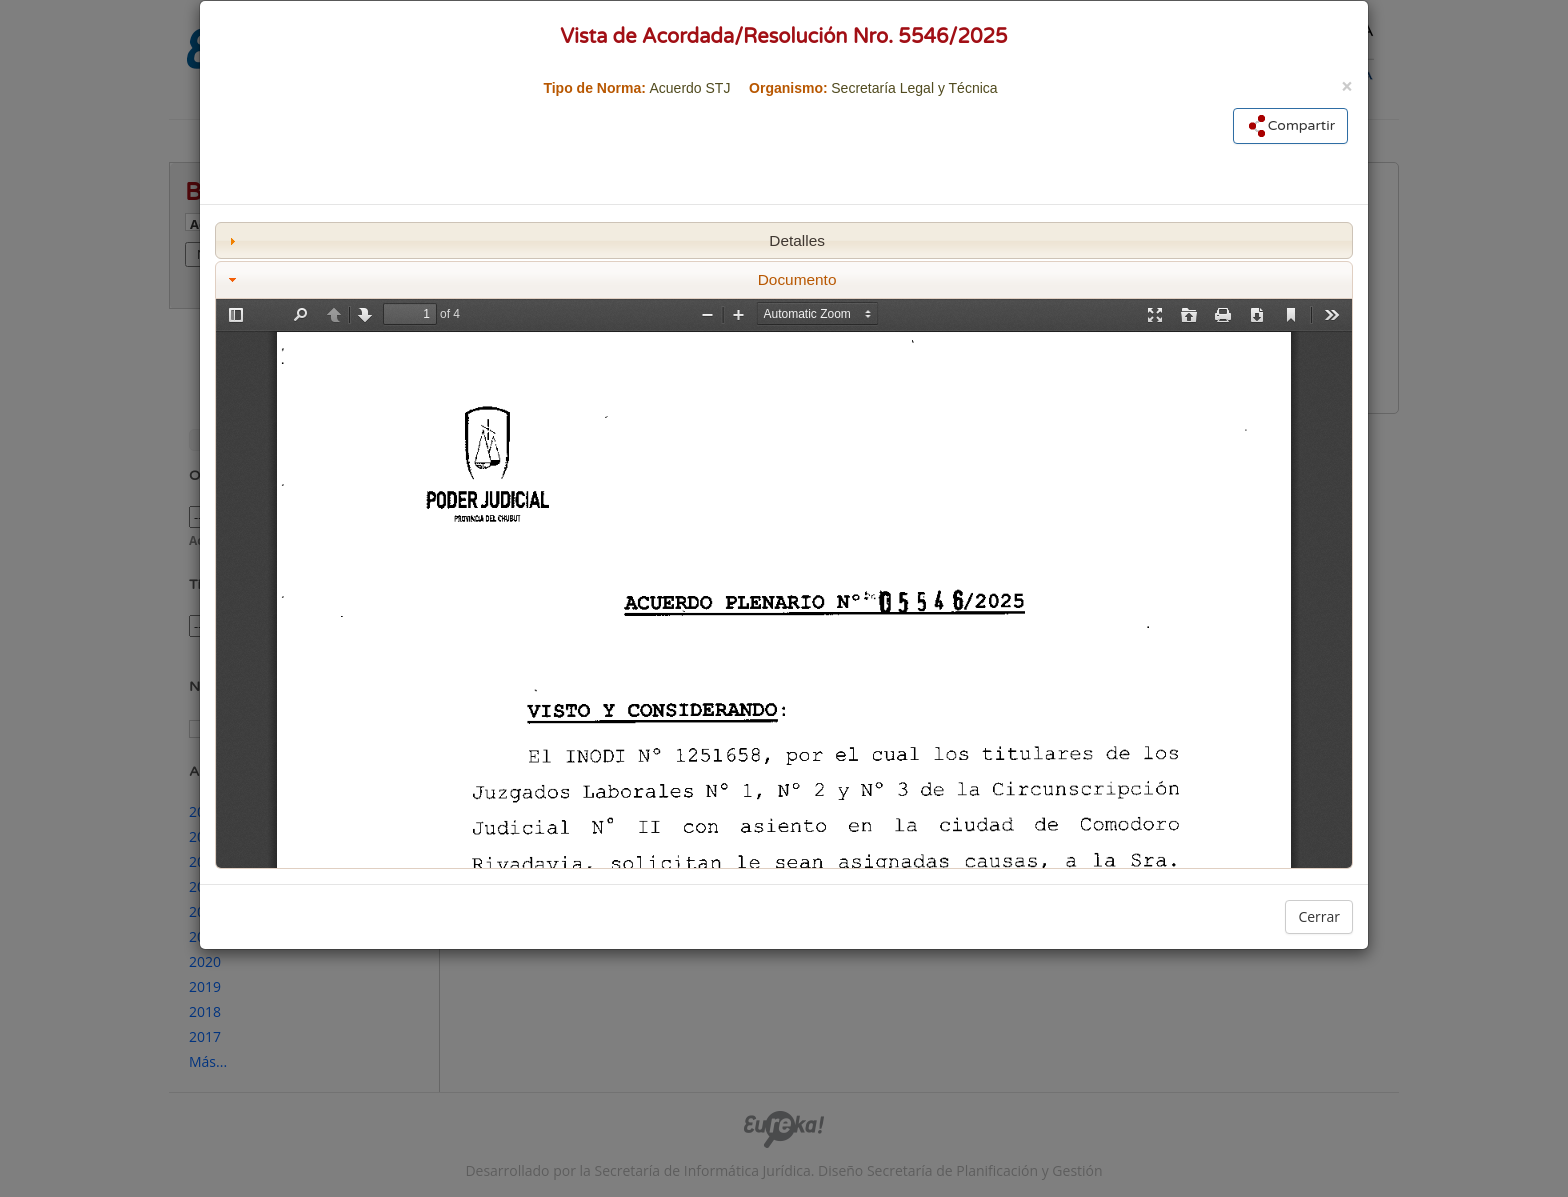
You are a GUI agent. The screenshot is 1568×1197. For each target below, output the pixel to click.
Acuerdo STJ (689, 88)
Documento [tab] (530, 279)
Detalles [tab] (524, 240)
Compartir (1290, 126)
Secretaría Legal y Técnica (914, 88)
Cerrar (1319, 916)
